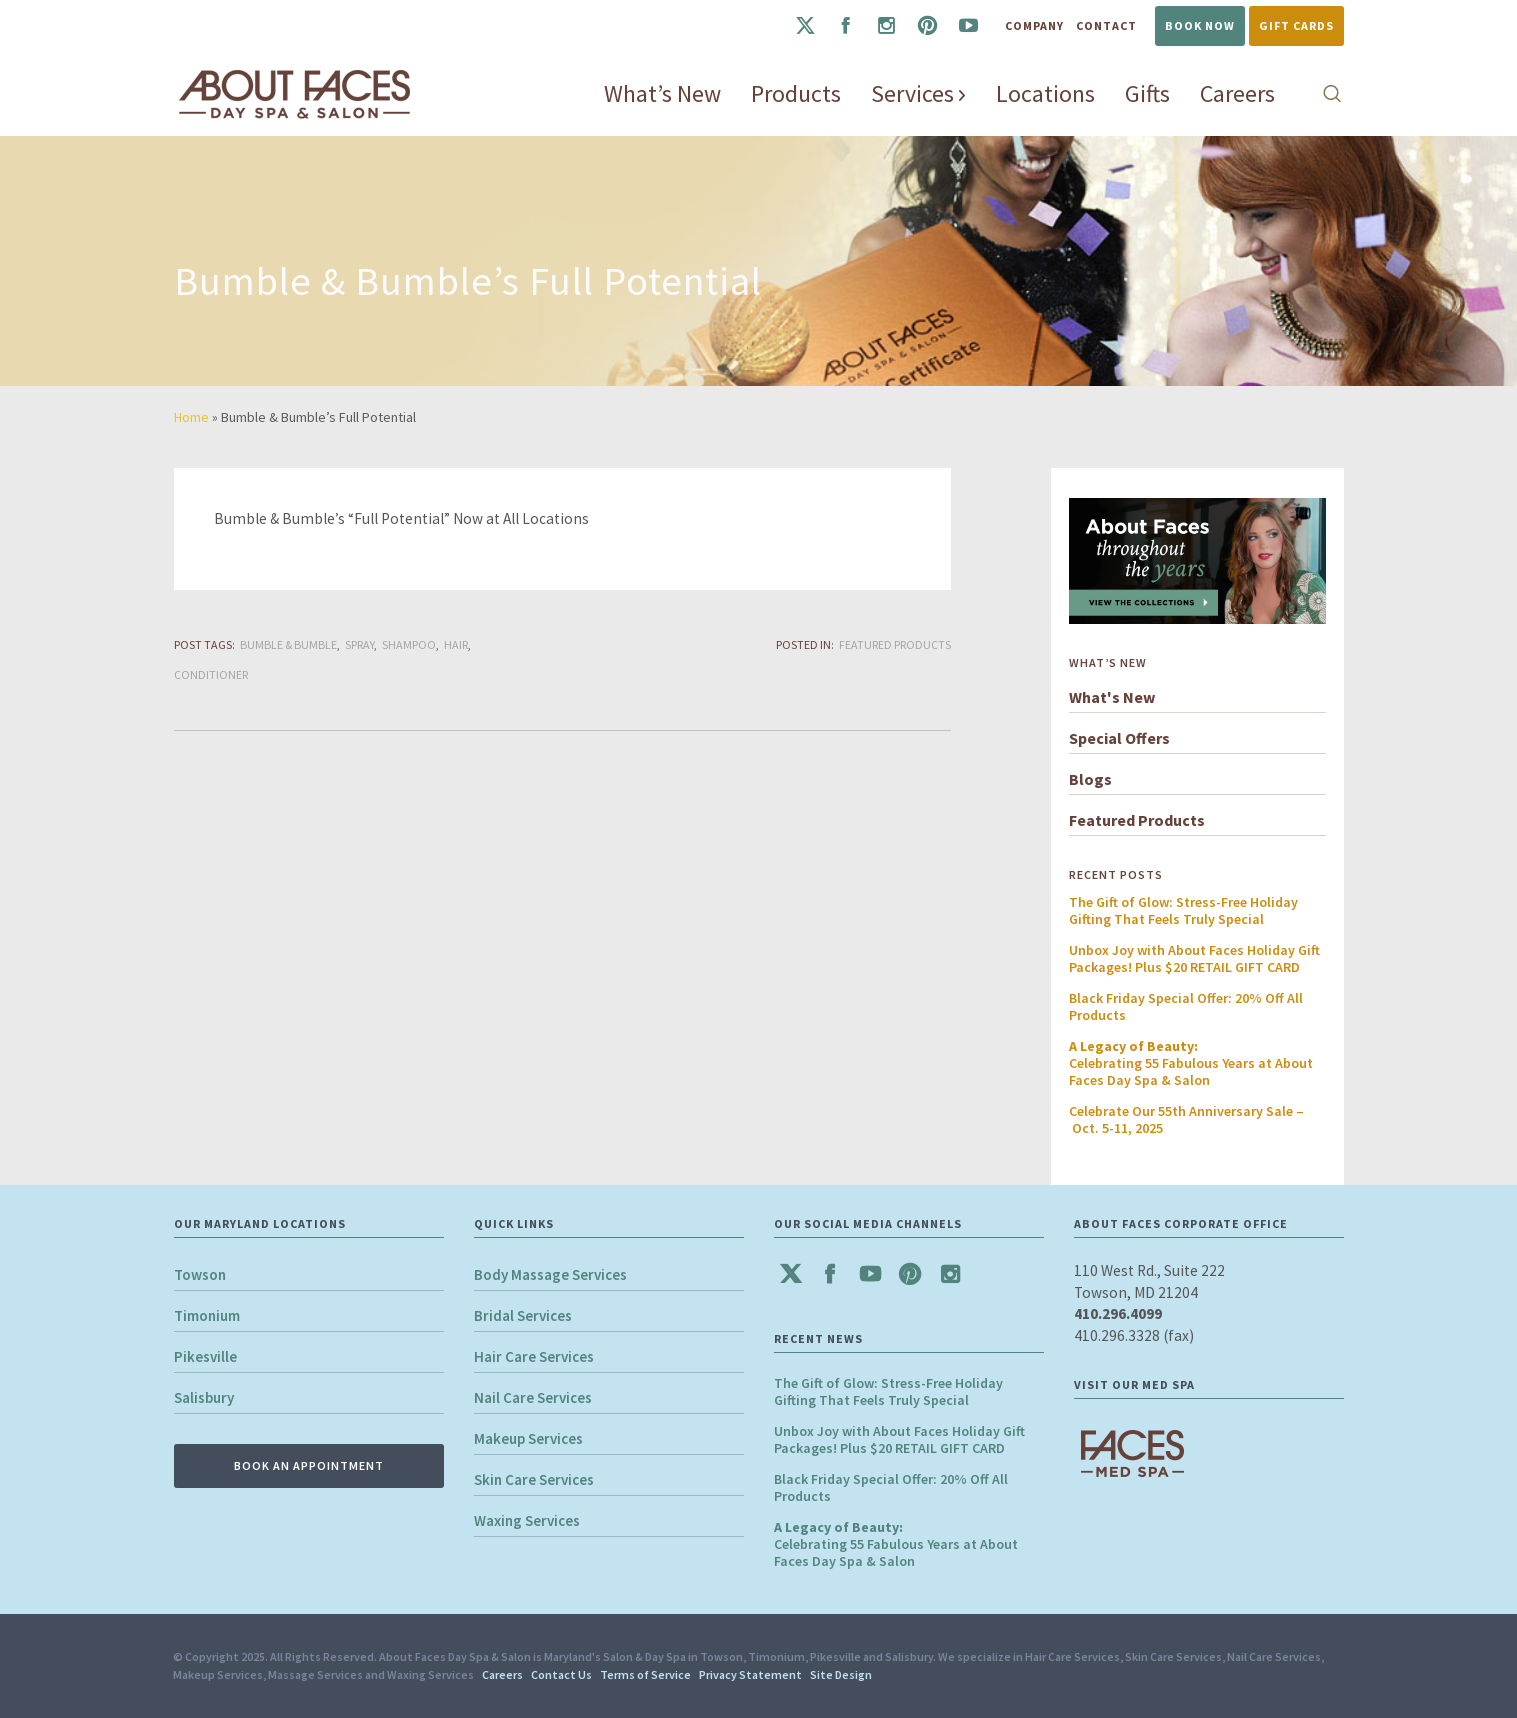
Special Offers (1119, 738)
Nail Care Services (533, 1397)
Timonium (207, 1315)
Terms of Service (645, 1674)
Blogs (1090, 779)
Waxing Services (527, 1520)
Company (1034, 25)
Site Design (841, 1674)
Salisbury (204, 1397)
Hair (456, 644)
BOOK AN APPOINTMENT (309, 1465)
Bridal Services (523, 1315)
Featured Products (895, 644)
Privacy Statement (750, 1674)
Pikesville (205, 1356)
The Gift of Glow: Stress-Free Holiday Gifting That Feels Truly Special (1183, 910)
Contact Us (561, 1674)
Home (191, 417)
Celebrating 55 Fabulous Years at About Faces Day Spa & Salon (1191, 1063)
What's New (1112, 697)
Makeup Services (528, 1438)
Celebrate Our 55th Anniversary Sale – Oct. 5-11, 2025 (1186, 1119)
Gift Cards (1296, 25)
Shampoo (409, 644)
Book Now (1200, 25)
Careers (502, 1674)
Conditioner (211, 674)
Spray (359, 644)
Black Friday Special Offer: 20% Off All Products (1186, 1006)
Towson (200, 1274)
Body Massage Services (550, 1274)
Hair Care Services (534, 1356)
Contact (1106, 25)
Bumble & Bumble (288, 644)
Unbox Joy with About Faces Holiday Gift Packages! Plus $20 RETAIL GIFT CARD (1194, 958)
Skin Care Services (534, 1479)
